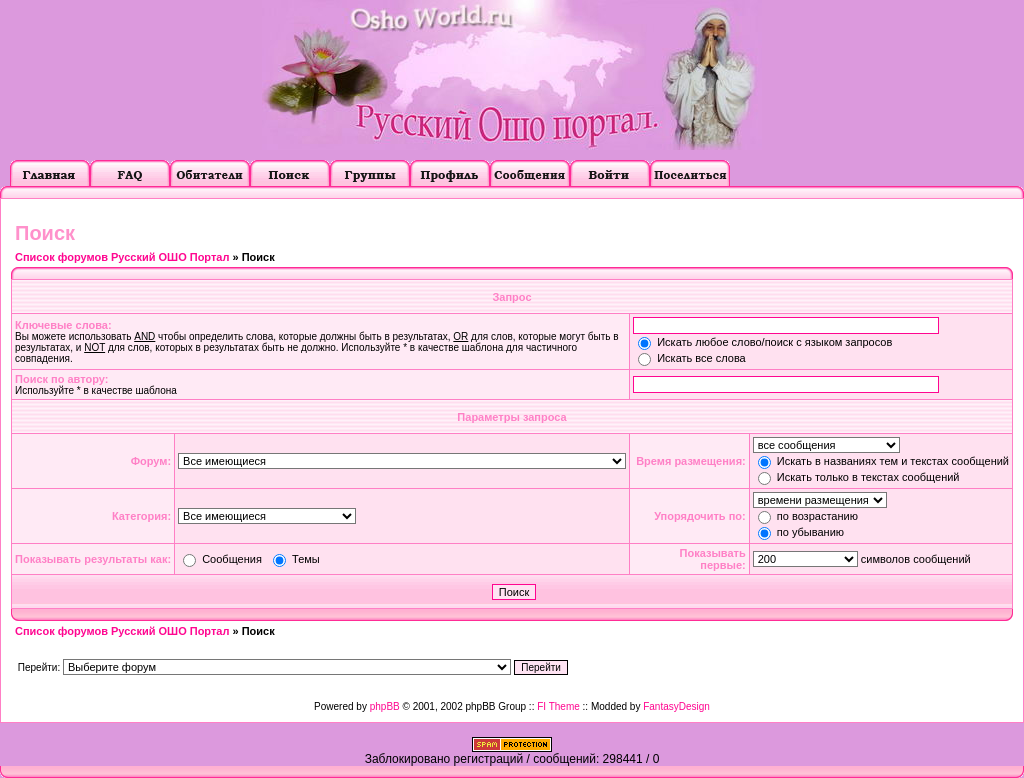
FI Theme (558, 706)
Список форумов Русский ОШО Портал (122, 257)
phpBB (385, 706)
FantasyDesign (676, 706)
